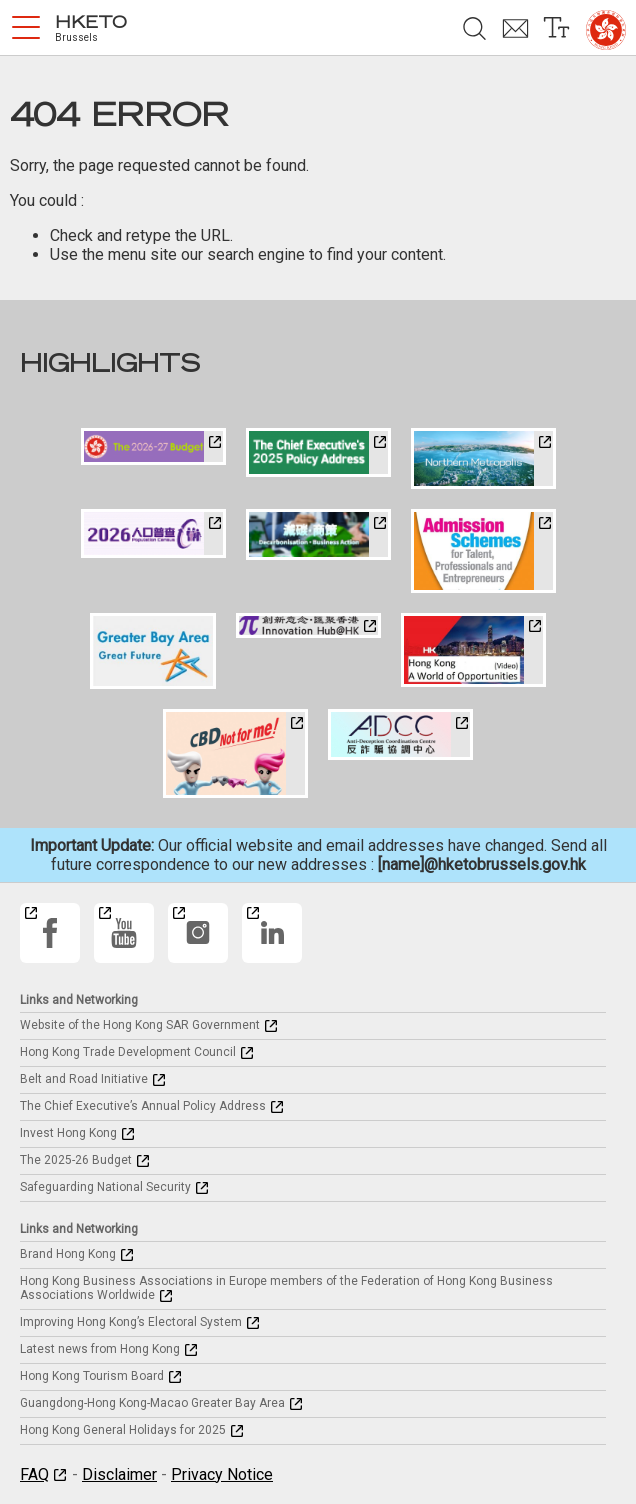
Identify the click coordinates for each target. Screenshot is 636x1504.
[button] (26, 28)
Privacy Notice (222, 1474)
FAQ (34, 1474)
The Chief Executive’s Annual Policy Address (143, 1106)
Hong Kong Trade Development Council (128, 1052)
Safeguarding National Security (105, 1187)
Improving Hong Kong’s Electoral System (131, 1322)
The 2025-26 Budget (76, 1160)
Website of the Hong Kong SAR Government (140, 1025)
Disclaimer (119, 1474)
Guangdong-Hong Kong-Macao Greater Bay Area (152, 1403)
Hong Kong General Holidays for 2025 (123, 1430)
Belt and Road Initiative (84, 1079)
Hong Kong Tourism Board (92, 1376)
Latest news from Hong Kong (100, 1349)
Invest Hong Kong (68, 1133)
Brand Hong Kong (68, 1254)
